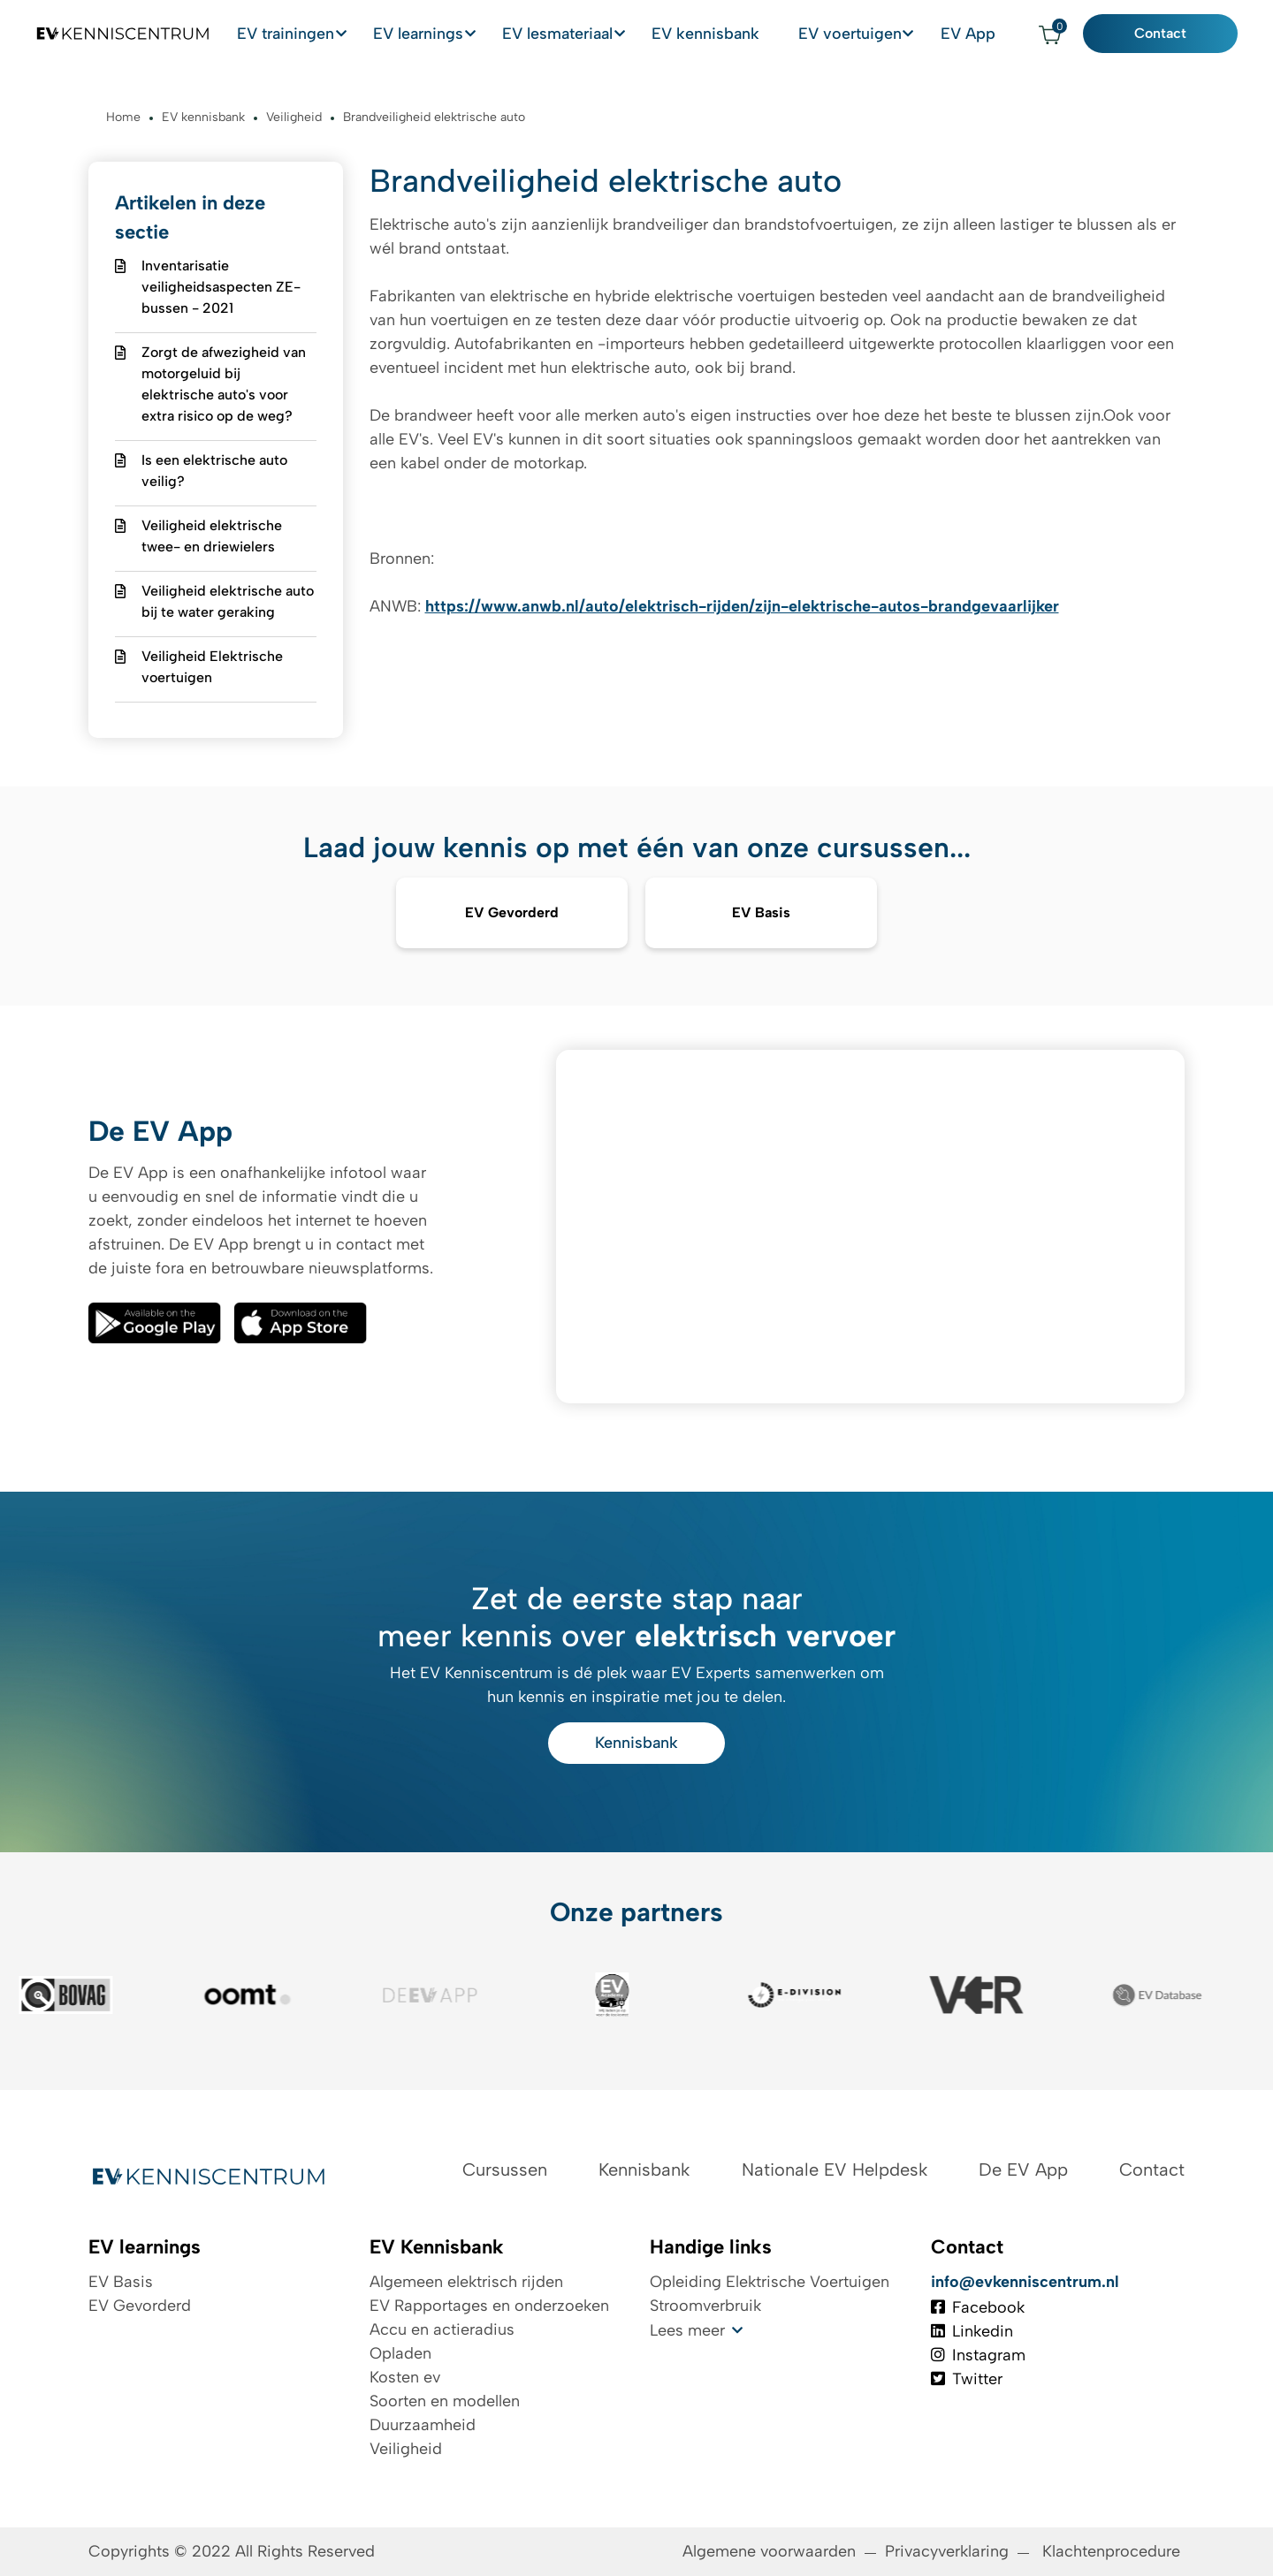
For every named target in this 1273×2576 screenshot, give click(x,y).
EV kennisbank (725, 33)
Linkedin (972, 2331)
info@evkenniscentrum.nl (1025, 2281)
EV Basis (120, 2281)
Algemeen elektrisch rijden (466, 2281)
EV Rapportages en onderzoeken (489, 2305)
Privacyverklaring (947, 2551)
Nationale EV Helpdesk (834, 2169)
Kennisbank (636, 1742)
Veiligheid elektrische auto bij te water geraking (227, 601)
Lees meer (687, 2330)
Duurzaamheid (423, 2425)
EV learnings (432, 33)
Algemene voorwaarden (769, 2551)
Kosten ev (405, 2377)
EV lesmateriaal (574, 33)
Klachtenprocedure (1113, 2551)
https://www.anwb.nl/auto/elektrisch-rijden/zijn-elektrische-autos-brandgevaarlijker (742, 606)
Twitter (966, 2379)
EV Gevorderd (139, 2305)
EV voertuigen (863, 33)
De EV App (1023, 2169)
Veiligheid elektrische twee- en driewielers (211, 536)
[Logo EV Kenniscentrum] (110, 34)
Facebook (978, 2307)
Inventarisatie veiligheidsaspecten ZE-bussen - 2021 (221, 286)
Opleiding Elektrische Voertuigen (769, 2281)
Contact (1173, 34)
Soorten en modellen (445, 2401)
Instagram (978, 2355)
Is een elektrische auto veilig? (214, 471)
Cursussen (504, 2169)
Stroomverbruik (705, 2305)
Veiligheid (406, 2448)
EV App (984, 33)
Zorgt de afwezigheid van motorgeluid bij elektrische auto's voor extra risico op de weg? (223, 384)
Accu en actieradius (442, 2329)
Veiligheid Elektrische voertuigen (212, 667)
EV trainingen (297, 33)
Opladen (400, 2353)
